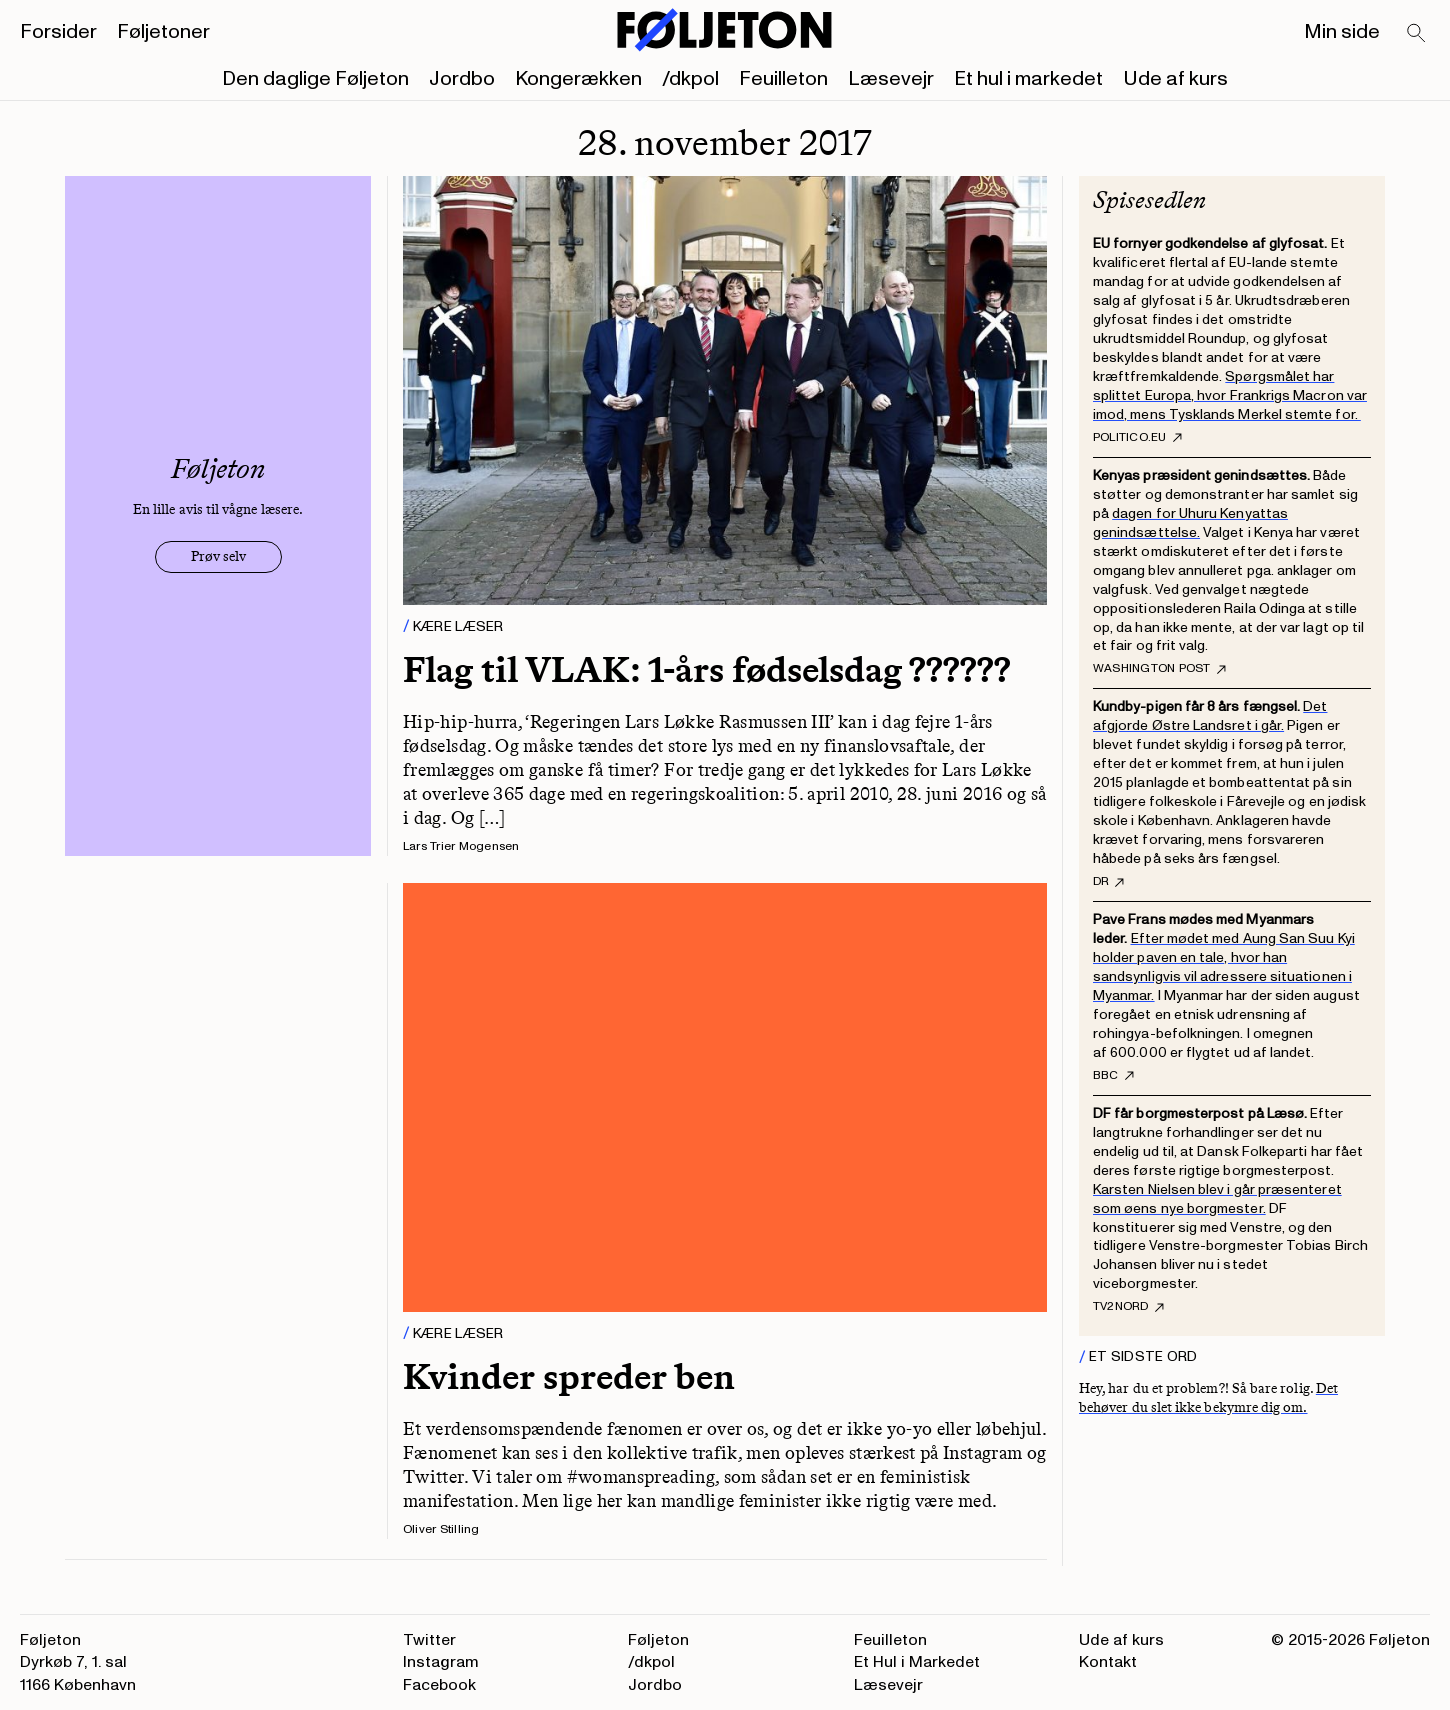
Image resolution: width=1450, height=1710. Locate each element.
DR (1108, 882)
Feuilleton (783, 79)
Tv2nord (1128, 1307)
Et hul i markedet (1028, 79)
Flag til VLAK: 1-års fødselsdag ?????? (707, 669)
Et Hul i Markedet (917, 1662)
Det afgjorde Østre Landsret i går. (1210, 716)
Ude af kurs (1175, 79)
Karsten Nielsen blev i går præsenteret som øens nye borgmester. (1217, 1199)
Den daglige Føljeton (315, 79)
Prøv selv (218, 556)
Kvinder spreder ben (569, 1376)
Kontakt (1108, 1662)
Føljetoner (163, 32)
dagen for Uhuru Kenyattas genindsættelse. (1190, 523)
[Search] (1417, 34)
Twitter (429, 1640)
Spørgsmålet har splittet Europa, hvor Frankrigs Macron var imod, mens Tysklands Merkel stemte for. (1230, 395)
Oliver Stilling (441, 1529)
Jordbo (462, 79)
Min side (1342, 32)
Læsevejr (891, 79)
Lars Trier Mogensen (461, 846)
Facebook (439, 1685)
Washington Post (1159, 669)
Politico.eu (1137, 438)
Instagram (441, 1662)
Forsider (58, 32)
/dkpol (690, 79)
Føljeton (658, 1640)
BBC (1113, 1076)
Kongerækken (578, 79)
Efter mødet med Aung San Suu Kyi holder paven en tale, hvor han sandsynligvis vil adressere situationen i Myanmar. (1224, 967)
